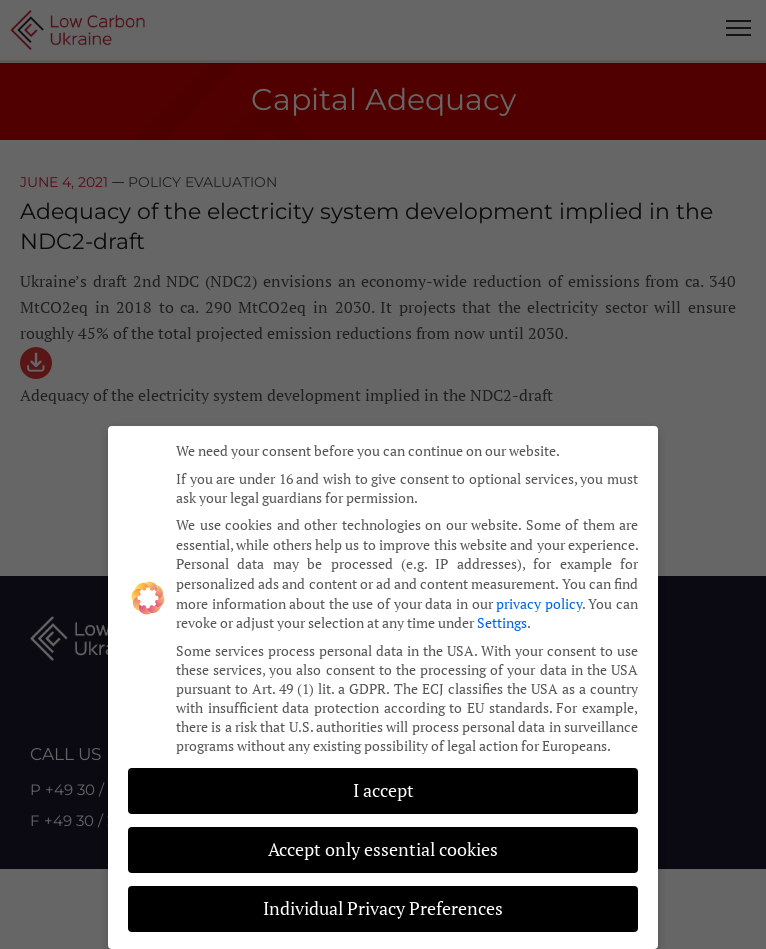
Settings (502, 618)
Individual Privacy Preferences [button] (383, 904)
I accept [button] (383, 786)
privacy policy (539, 598)
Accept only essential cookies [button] (383, 845)
